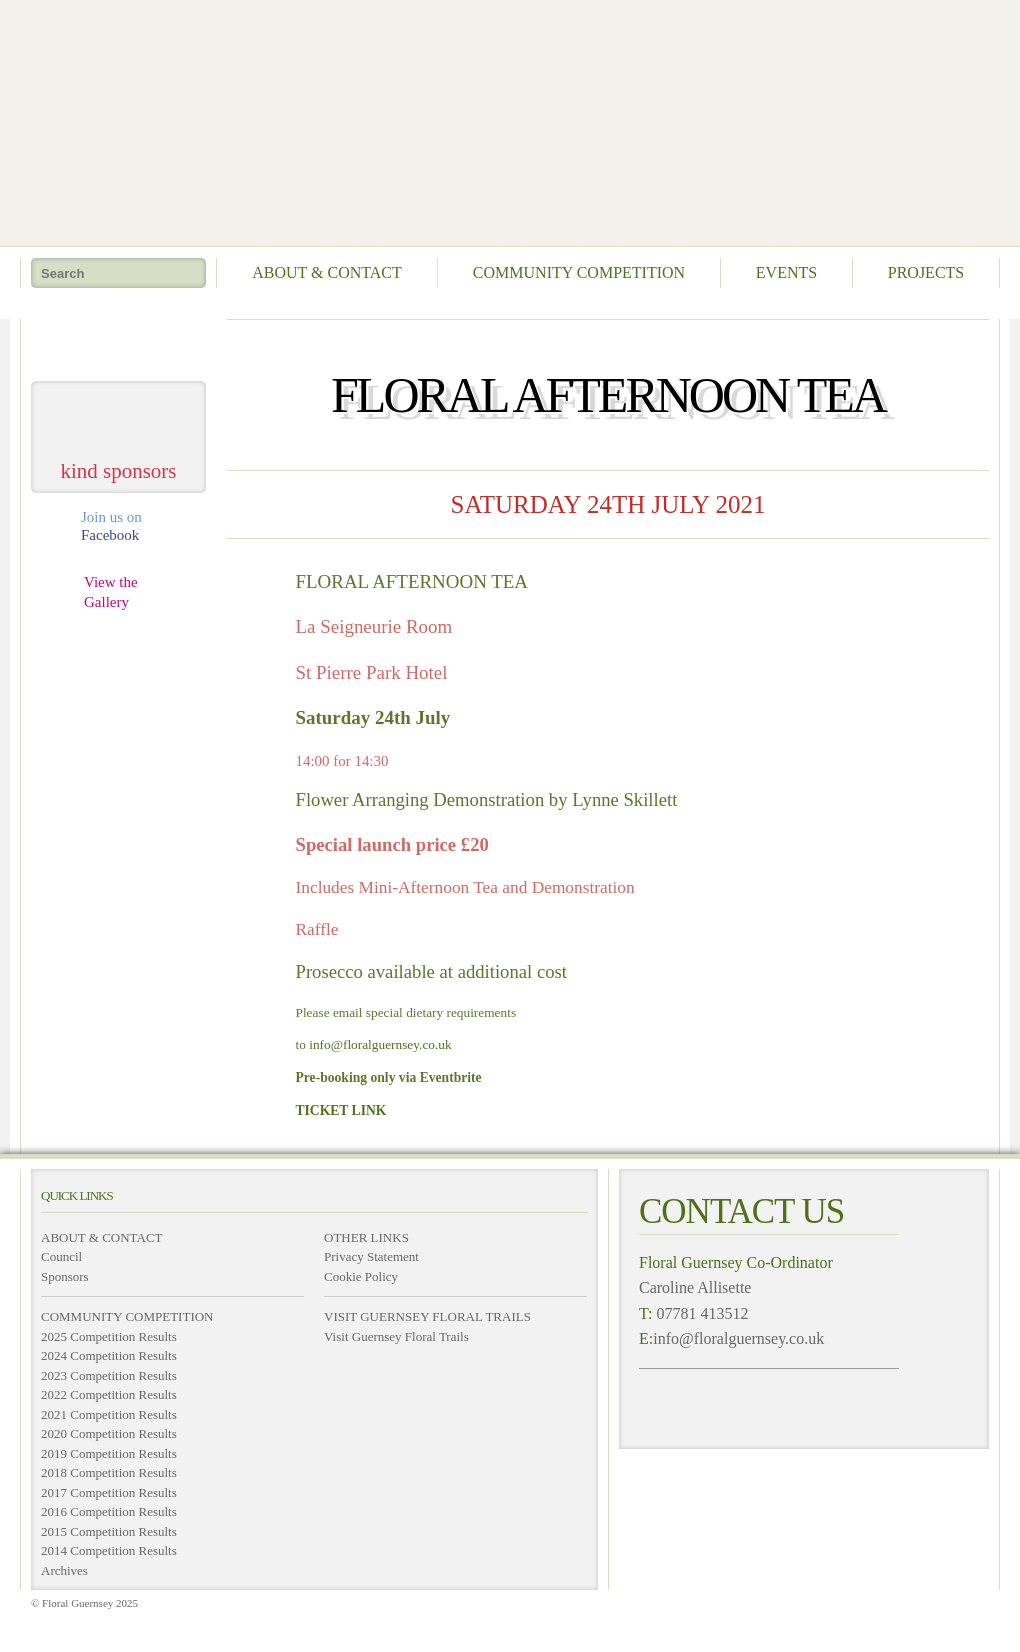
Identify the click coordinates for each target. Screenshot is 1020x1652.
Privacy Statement (371, 1256)
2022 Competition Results (109, 1394)
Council (61, 1256)
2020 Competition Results (109, 1433)
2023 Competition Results (109, 1375)
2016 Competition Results (109, 1511)
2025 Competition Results (109, 1336)
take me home (119, 342)
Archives (64, 1570)
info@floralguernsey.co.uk (380, 1044)
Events (786, 272)
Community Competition (579, 272)
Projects (926, 272)
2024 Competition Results (109, 1355)
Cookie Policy (361, 1276)
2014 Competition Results (109, 1550)
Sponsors (65, 1276)
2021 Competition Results (109, 1414)
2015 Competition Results (109, 1531)
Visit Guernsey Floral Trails (396, 1336)
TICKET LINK (341, 1110)
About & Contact (327, 272)
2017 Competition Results (109, 1492)
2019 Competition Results (109, 1453)
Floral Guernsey (503, 120)
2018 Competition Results (109, 1472)
